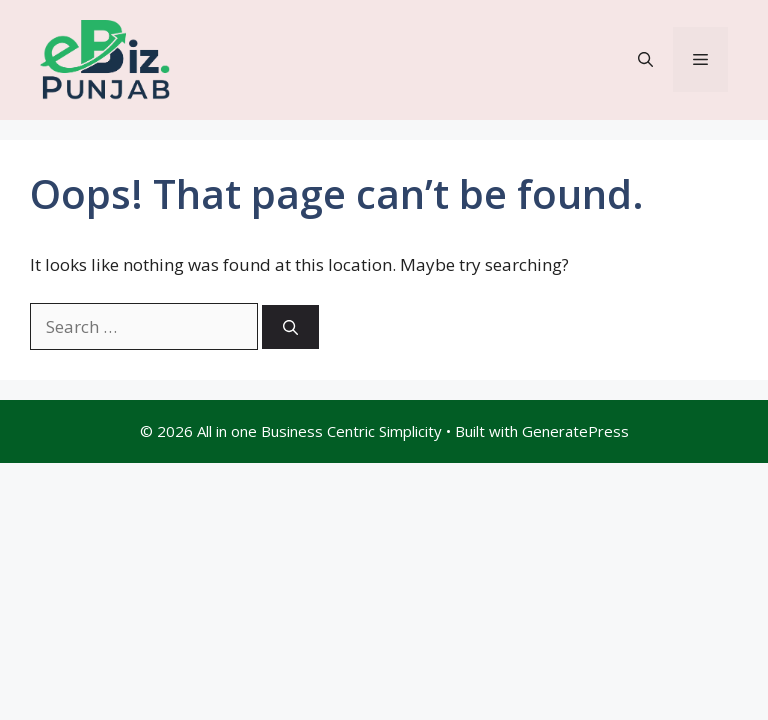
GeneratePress (575, 431)
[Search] (290, 327)
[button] (645, 59)
